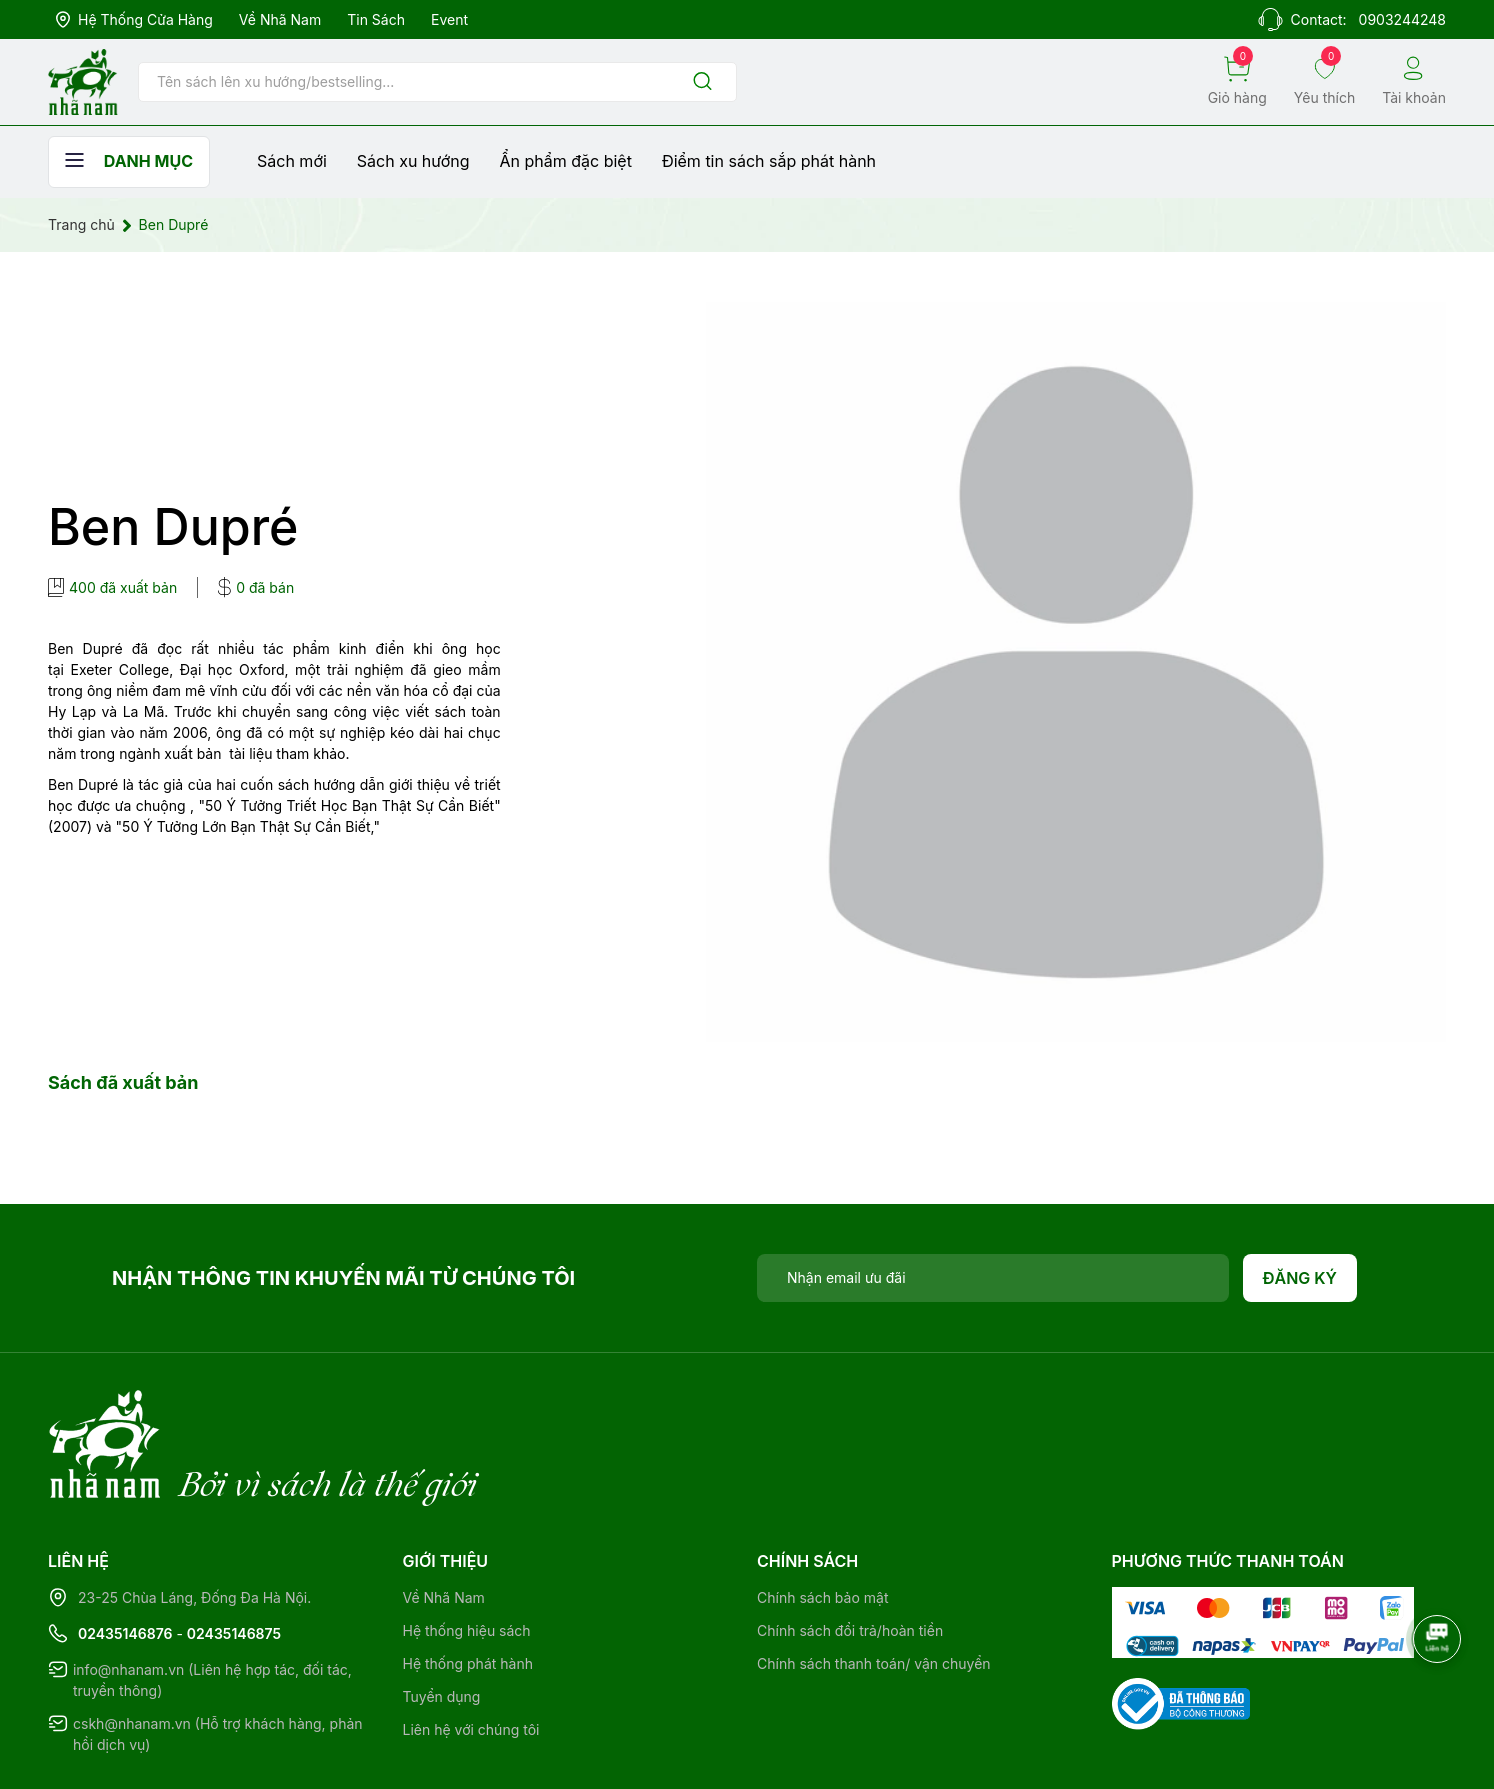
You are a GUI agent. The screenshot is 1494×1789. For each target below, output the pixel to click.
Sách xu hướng (413, 161)
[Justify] (702, 82)
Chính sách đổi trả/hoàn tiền (850, 1548)
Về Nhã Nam (280, 19)
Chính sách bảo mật (822, 1515)
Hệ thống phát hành (468, 1581)
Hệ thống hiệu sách (467, 1548)
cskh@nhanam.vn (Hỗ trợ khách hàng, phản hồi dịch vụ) (218, 1652)
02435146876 (125, 1551)
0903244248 (1402, 19)
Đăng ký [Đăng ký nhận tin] (1300, 1278)
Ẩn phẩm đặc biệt (566, 161)
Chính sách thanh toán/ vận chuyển (874, 1581)
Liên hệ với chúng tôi (471, 1647)
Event (449, 19)
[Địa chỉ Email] (993, 1278)
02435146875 (234, 1551)
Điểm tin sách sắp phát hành (769, 161)
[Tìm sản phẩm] (437, 82)
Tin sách (376, 19)
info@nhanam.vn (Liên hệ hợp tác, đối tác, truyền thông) (212, 1598)
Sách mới (292, 161)
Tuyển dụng (442, 1614)
